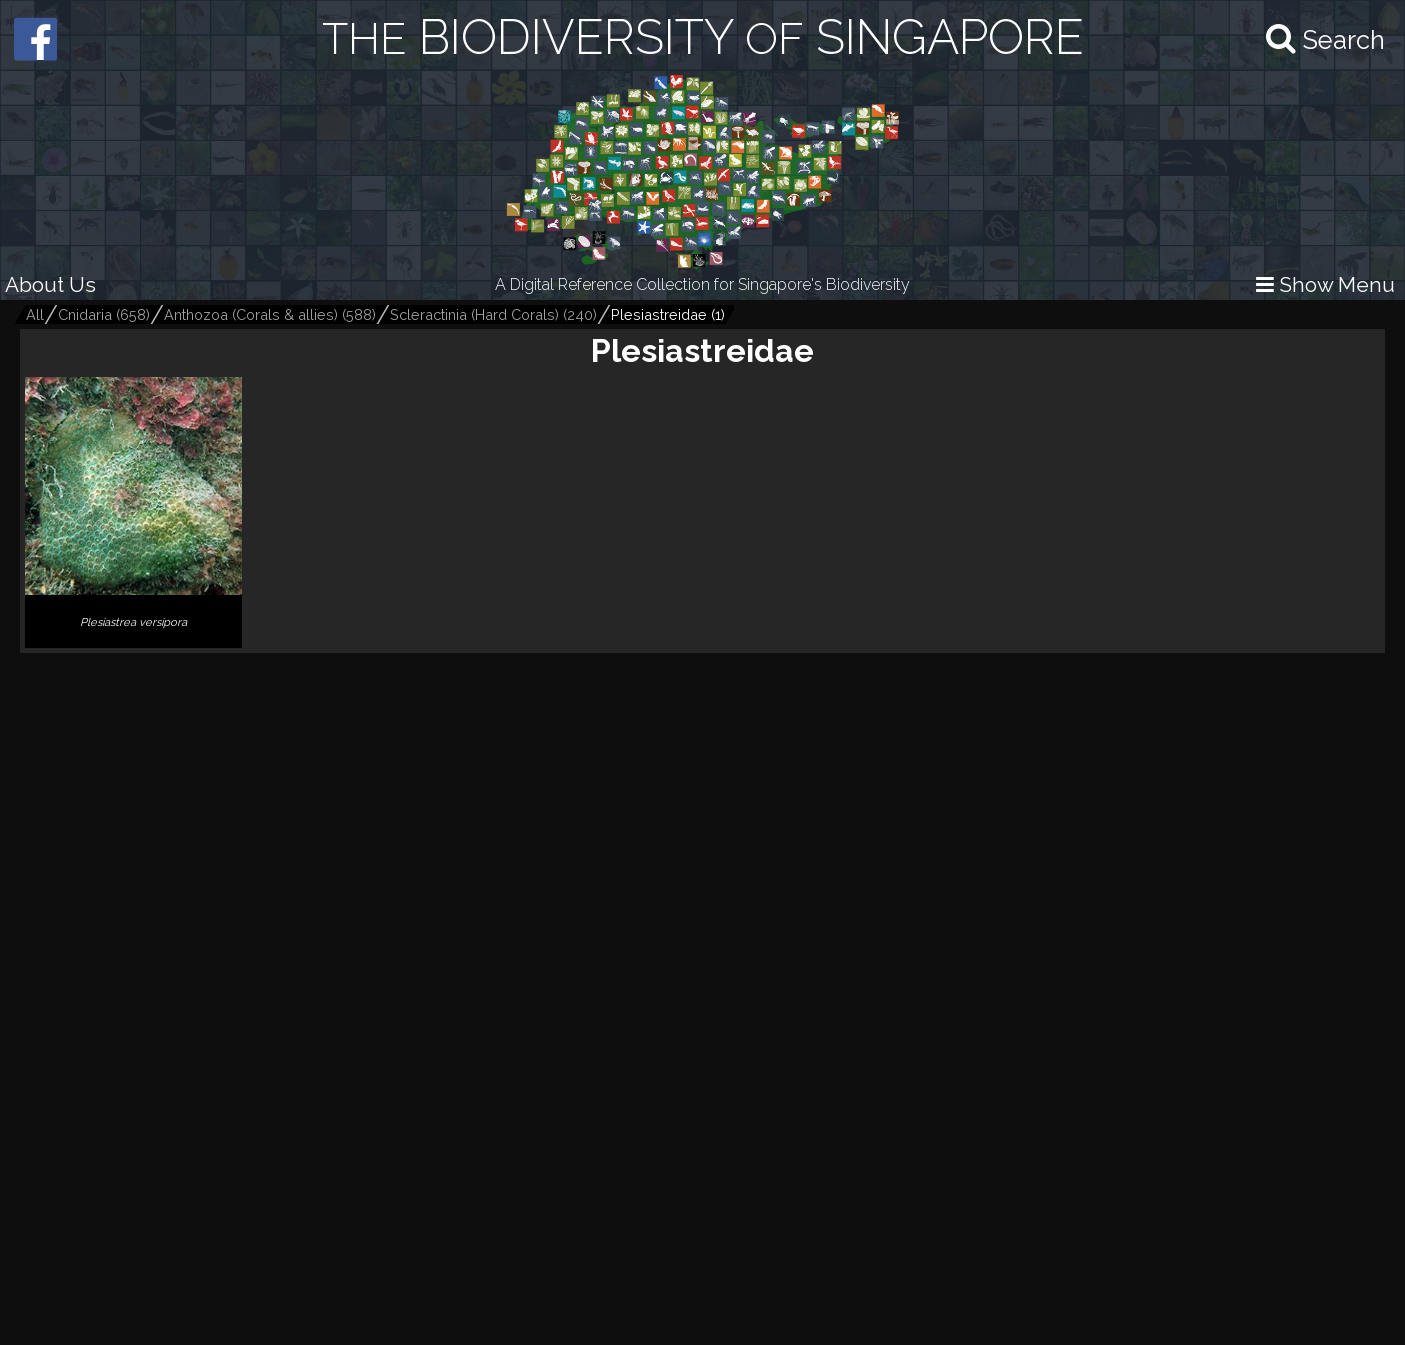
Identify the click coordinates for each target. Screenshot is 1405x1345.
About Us (50, 284)
